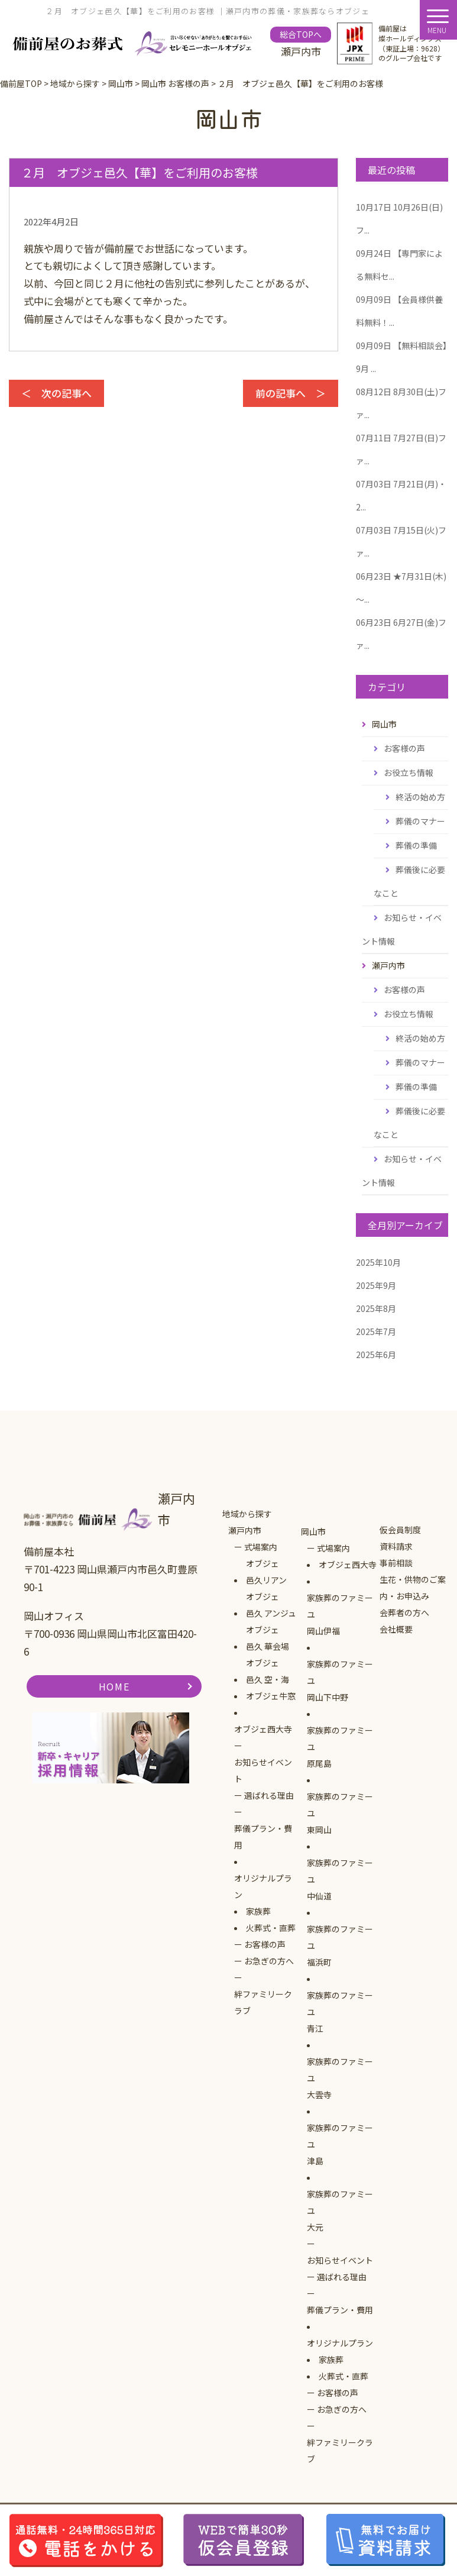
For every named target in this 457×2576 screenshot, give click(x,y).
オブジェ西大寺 (263, 1729)
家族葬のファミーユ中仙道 (340, 1879)
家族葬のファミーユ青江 (340, 2011)
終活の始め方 (420, 797)
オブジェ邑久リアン (266, 1571)
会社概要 (396, 1629)
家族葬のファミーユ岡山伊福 (340, 1614)
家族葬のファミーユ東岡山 (340, 1812)
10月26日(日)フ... (399, 218)
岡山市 (313, 1531)
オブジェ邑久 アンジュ (271, 1605)
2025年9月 (376, 1285)
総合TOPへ (301, 34)
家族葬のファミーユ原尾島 (340, 1746)
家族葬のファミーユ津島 (340, 2144)
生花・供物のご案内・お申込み (413, 1587)
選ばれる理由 (269, 1795)
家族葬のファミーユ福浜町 (340, 1945)
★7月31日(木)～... (401, 587)
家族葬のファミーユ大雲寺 (340, 2077)
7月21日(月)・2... (401, 495)
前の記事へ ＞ (290, 393)
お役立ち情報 (408, 772)
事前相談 (396, 1563)
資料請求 (396, 1546)
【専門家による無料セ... (399, 264)
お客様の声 (404, 748)
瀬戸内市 (244, 1530)
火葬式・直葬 (271, 1928)
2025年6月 (376, 1354)
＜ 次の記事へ (56, 393)
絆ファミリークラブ (263, 2002)
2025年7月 (376, 1331)
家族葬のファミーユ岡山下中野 (340, 1680)
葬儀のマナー (420, 821)
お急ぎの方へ (269, 1961)
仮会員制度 (400, 1530)
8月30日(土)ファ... (401, 403)
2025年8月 (376, 1308)
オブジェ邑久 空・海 (267, 1671)
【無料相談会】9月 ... (401, 357)
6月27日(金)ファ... (401, 633)
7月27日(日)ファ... (401, 449)
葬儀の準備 (416, 845)
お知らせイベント (263, 1770)
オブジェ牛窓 (271, 1696)
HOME (114, 1686)
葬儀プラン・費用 (263, 1836)
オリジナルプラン (263, 1886)
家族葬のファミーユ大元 (340, 2210)
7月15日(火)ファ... (401, 541)
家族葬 (258, 1911)
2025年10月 (378, 1262)
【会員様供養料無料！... (399, 310)
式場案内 (260, 1547)
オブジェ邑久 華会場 (267, 1638)
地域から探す (247, 1514)
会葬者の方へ (404, 1612)
